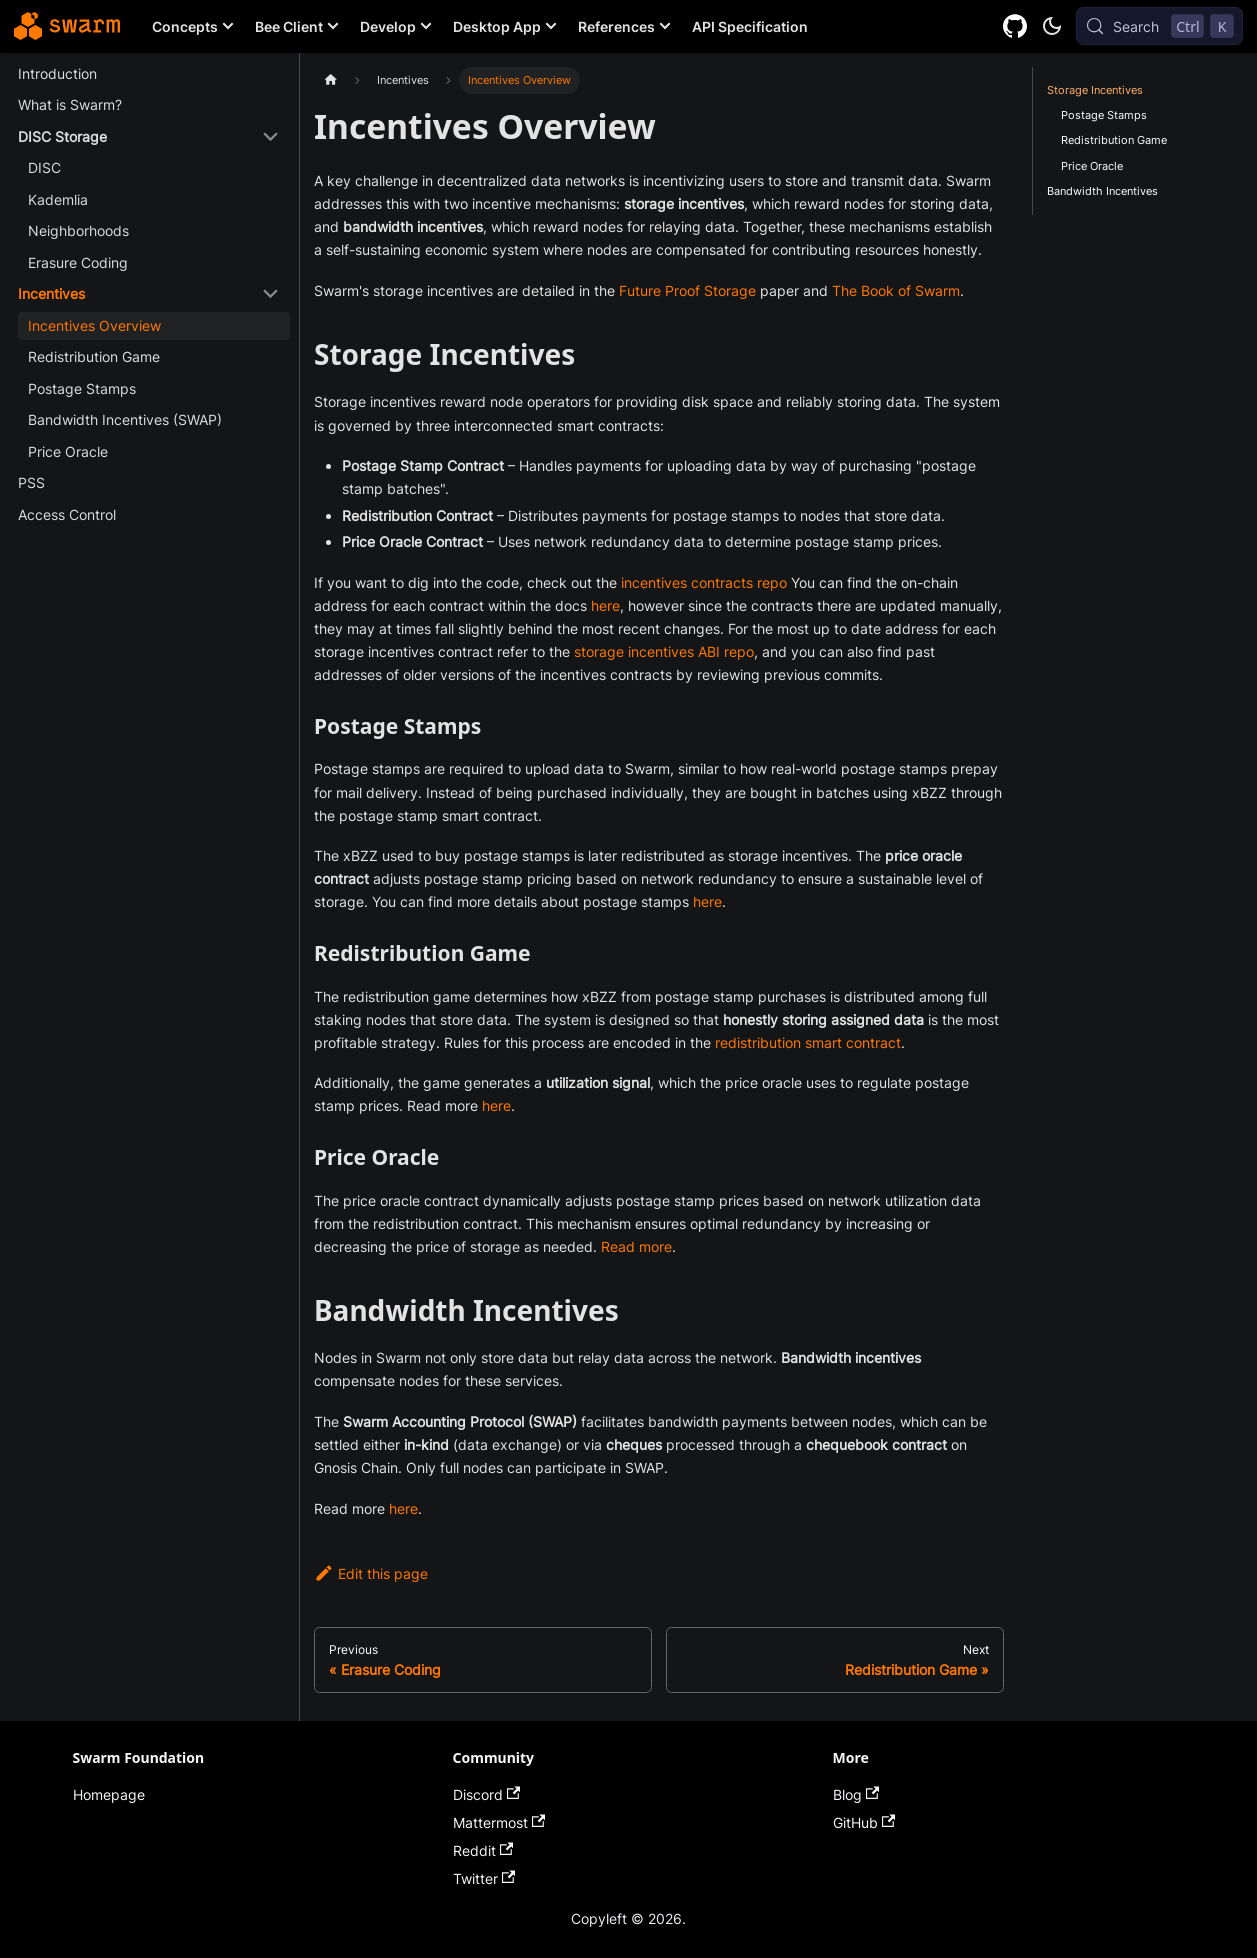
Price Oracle (1092, 166)
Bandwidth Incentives (1102, 191)
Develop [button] (388, 26)
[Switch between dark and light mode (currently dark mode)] (1052, 26)
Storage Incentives (1095, 90)
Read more (636, 1246)
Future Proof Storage (687, 290)
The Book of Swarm (896, 290)
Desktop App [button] (497, 26)
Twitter (484, 1878)
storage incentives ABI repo (664, 651)
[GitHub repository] (1015, 26)
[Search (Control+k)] (1159, 26)
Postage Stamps (1104, 115)
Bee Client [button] (289, 26)
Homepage (109, 1794)
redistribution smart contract (808, 1042)
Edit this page (371, 1573)
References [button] (616, 26)
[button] (148, 137)
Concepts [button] (185, 26)
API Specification (750, 26)
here (605, 605)
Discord (487, 1794)
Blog (856, 1794)
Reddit (483, 1850)
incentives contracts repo (704, 582)
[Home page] (330, 80)
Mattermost (499, 1822)
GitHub (864, 1822)
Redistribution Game (1114, 140)
